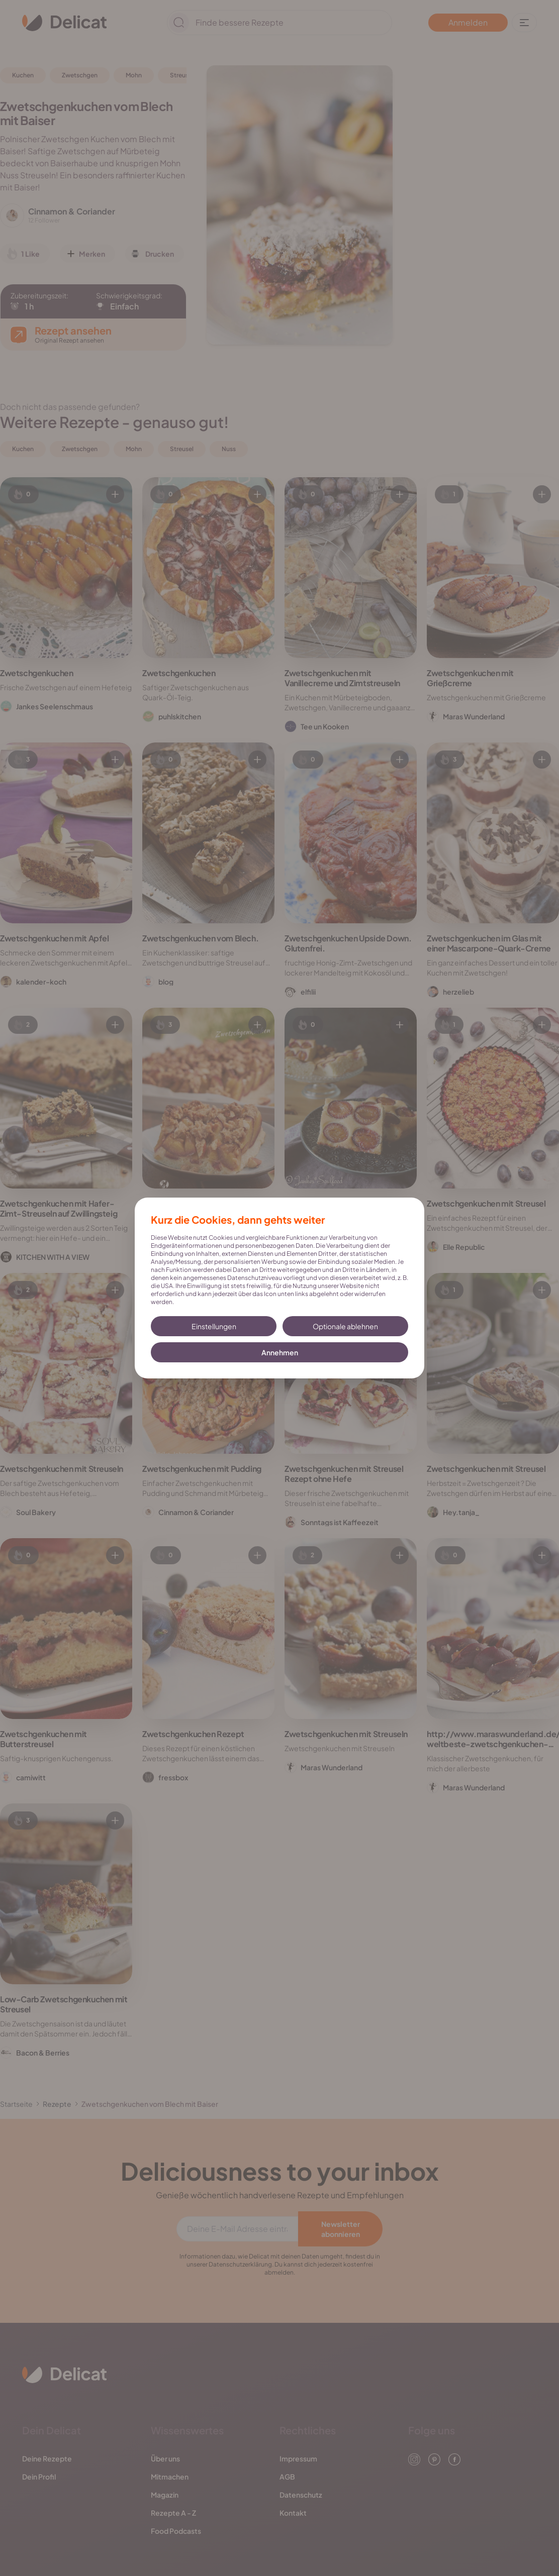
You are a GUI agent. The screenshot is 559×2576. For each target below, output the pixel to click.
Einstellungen (214, 1326)
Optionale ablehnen (345, 1326)
